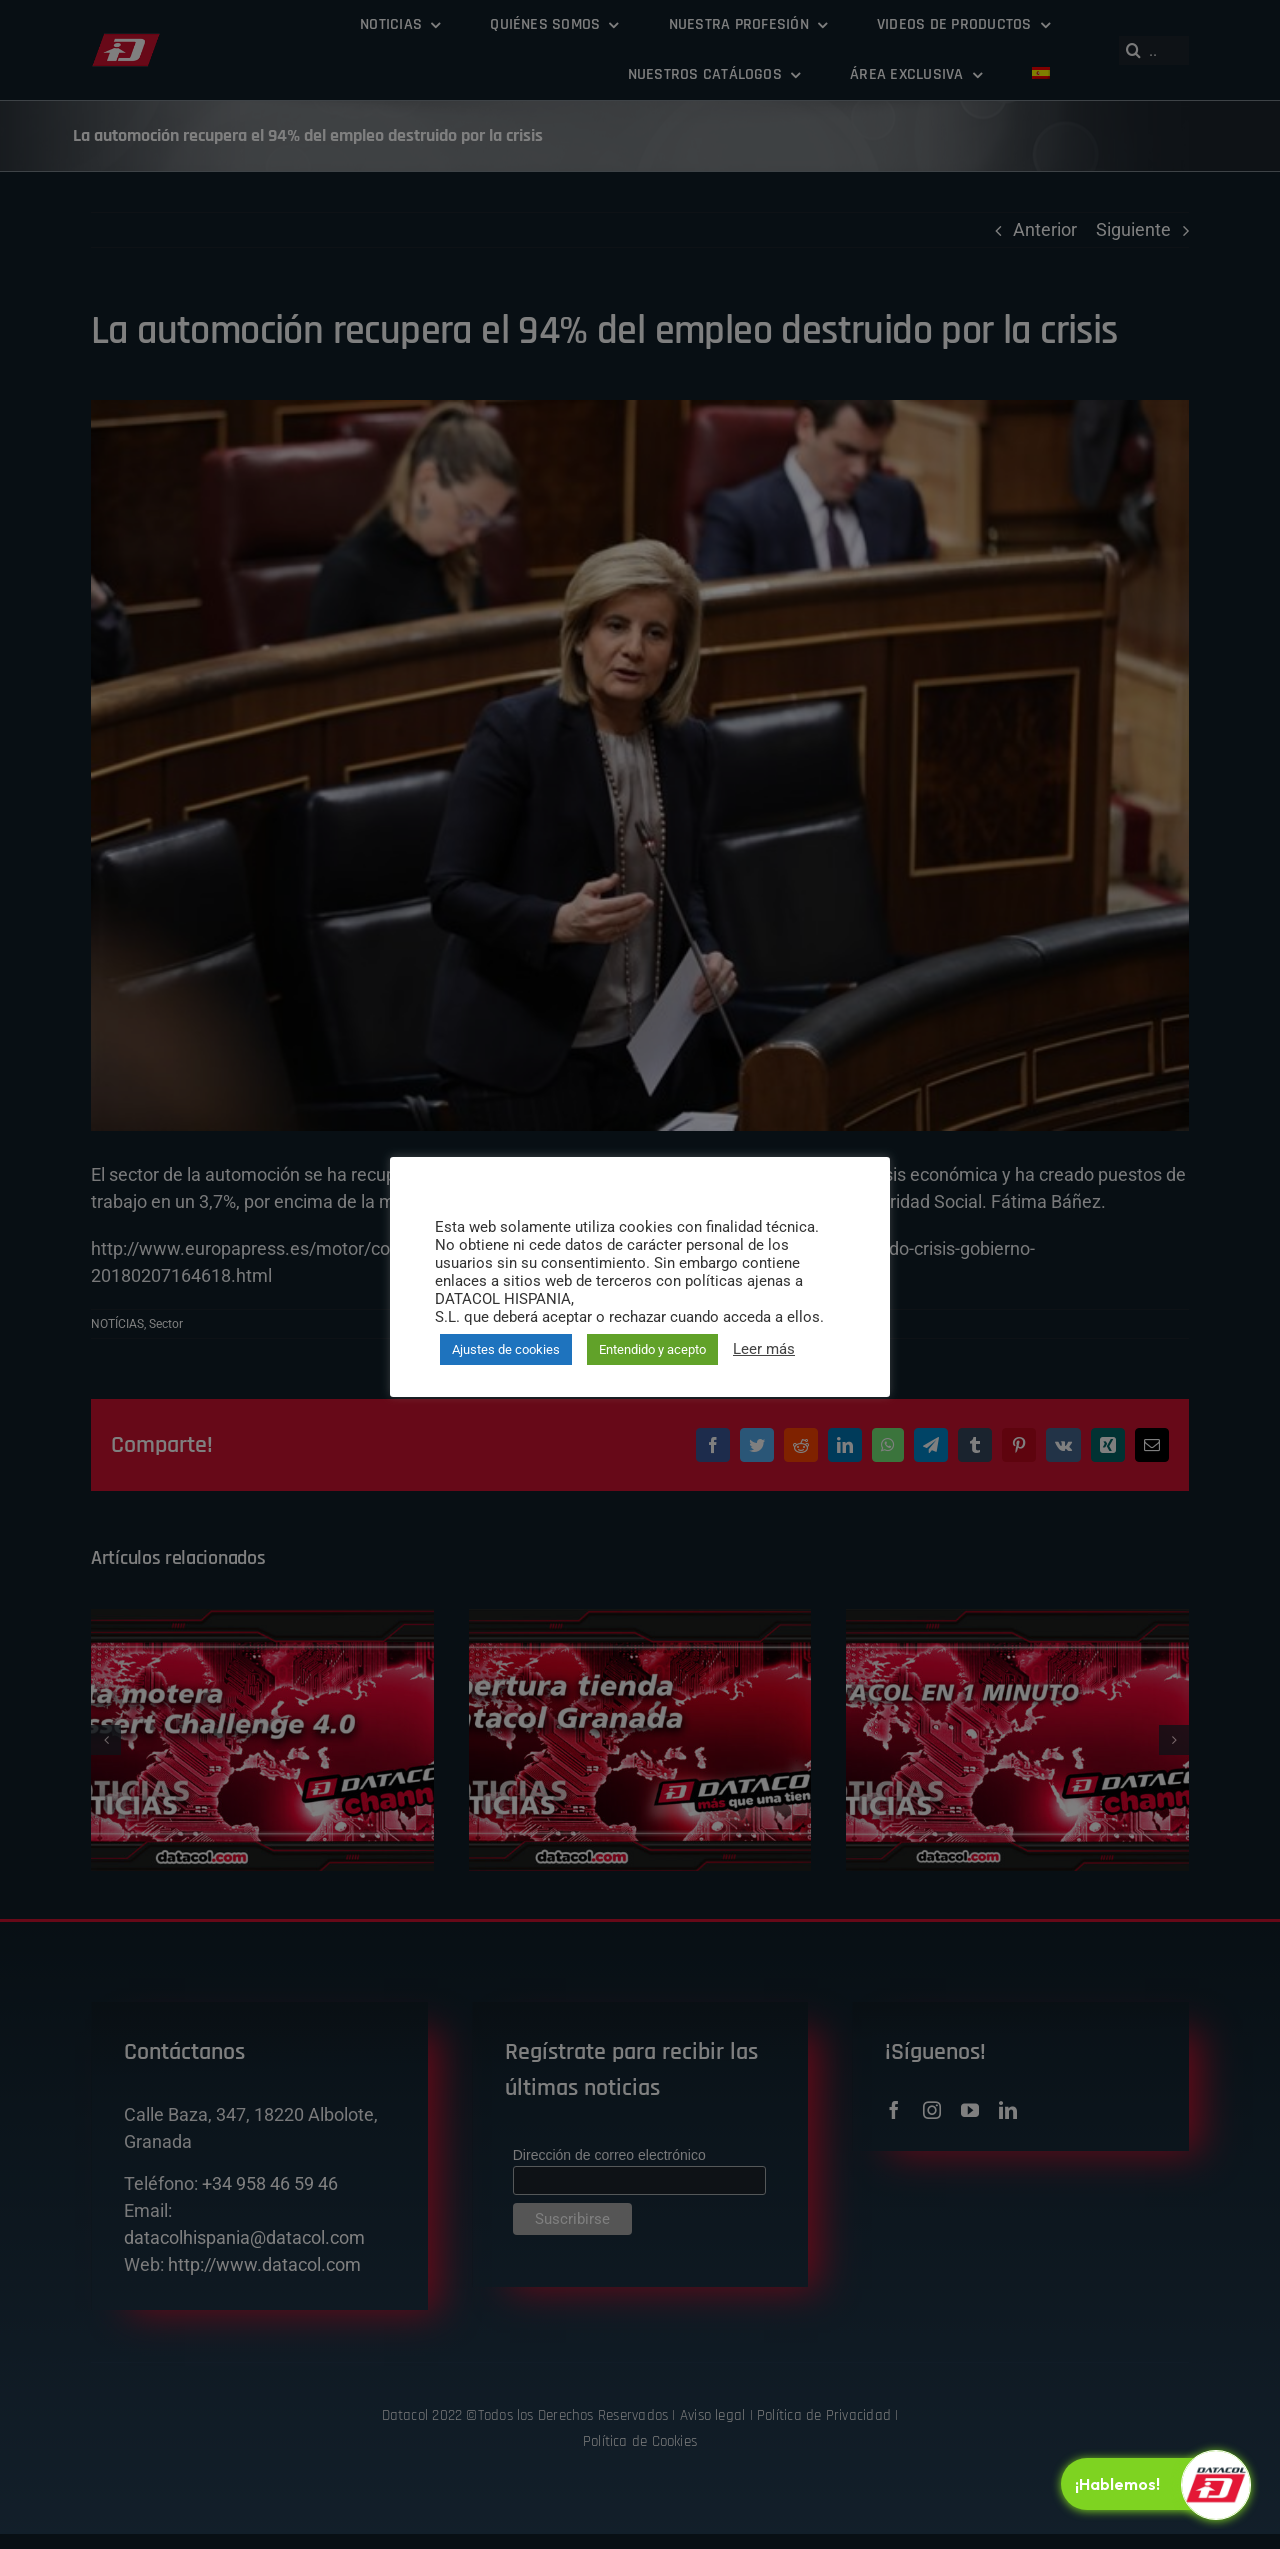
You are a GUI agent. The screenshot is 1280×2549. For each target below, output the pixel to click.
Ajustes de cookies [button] (506, 1349)
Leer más (764, 1349)
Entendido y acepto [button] (652, 1349)
